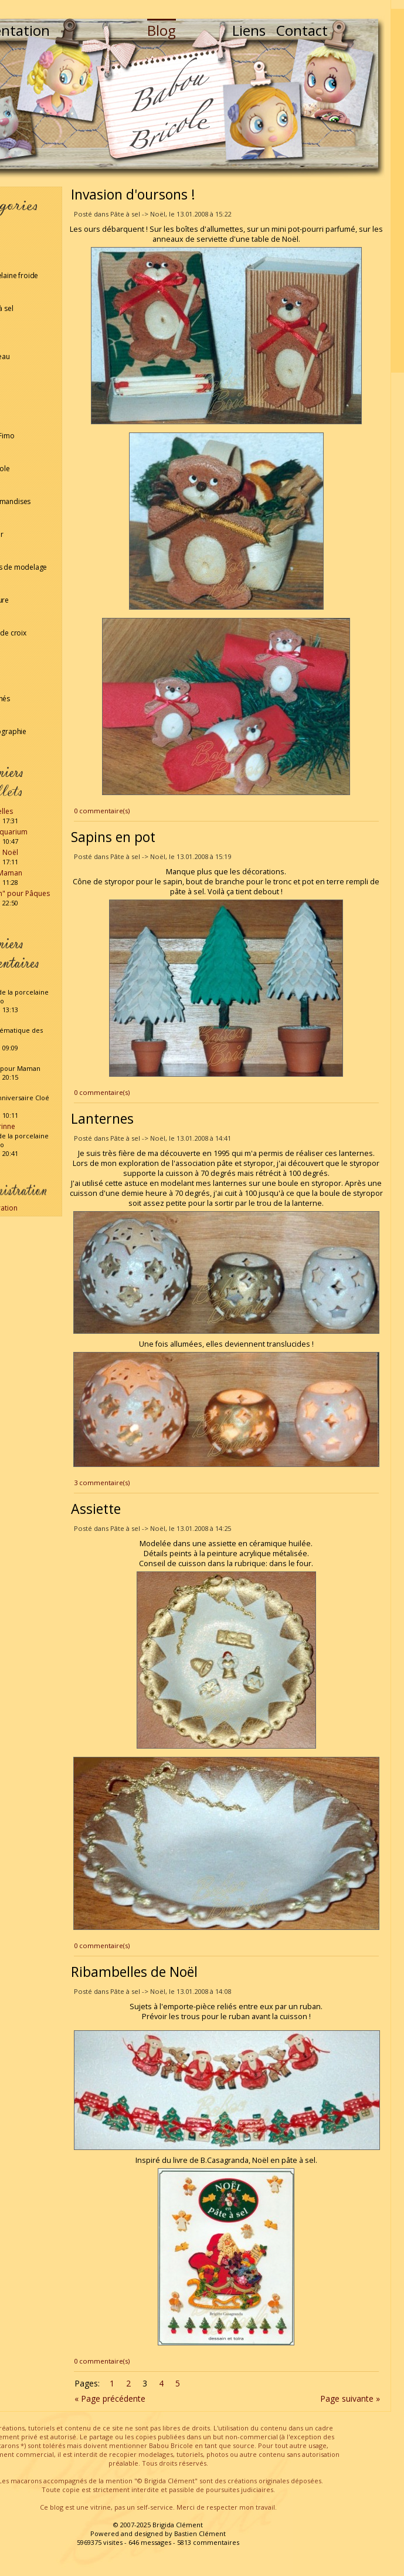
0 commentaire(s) (102, 810)
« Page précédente (109, 2398)
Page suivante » (350, 2398)
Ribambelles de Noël (134, 1971)
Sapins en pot (113, 836)
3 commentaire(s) (102, 1482)
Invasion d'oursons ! (133, 194)
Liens (249, 30)
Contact (302, 30)
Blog (161, 30)
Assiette (96, 1508)
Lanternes (102, 1118)
